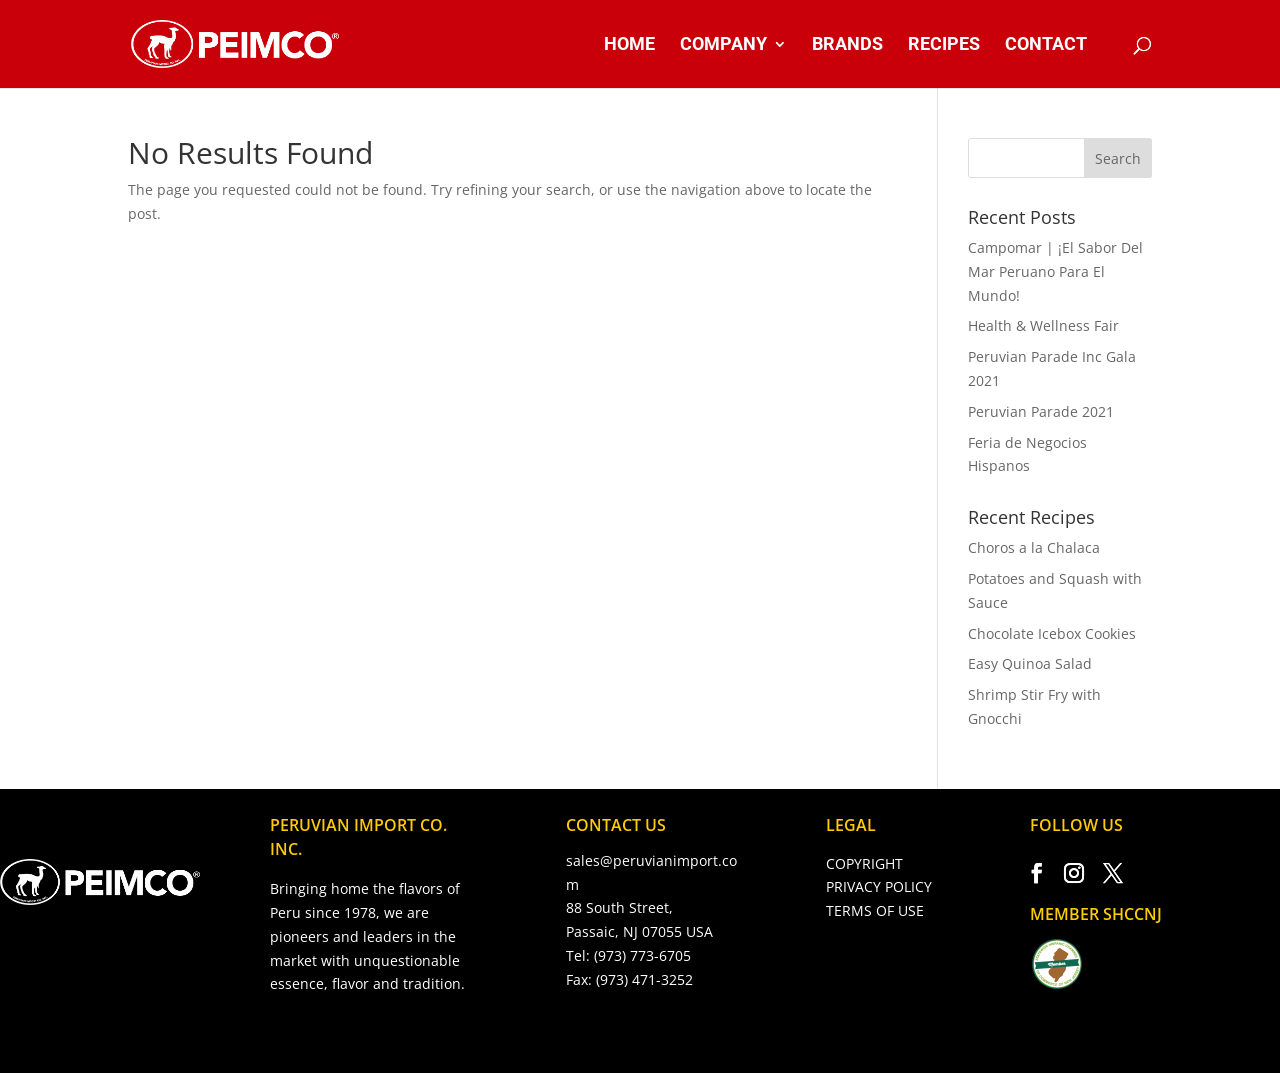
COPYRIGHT (864, 863)
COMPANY (723, 45)
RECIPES (944, 45)
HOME (629, 45)
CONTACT (1046, 45)
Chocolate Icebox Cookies (1052, 633)
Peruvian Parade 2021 (1041, 411)
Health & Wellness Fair (1043, 325)
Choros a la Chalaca (1034, 547)
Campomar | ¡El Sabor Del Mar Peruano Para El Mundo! (1055, 271)
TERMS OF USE (875, 910)
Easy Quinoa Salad (1030, 663)
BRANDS (847, 45)
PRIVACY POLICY (879, 886)
